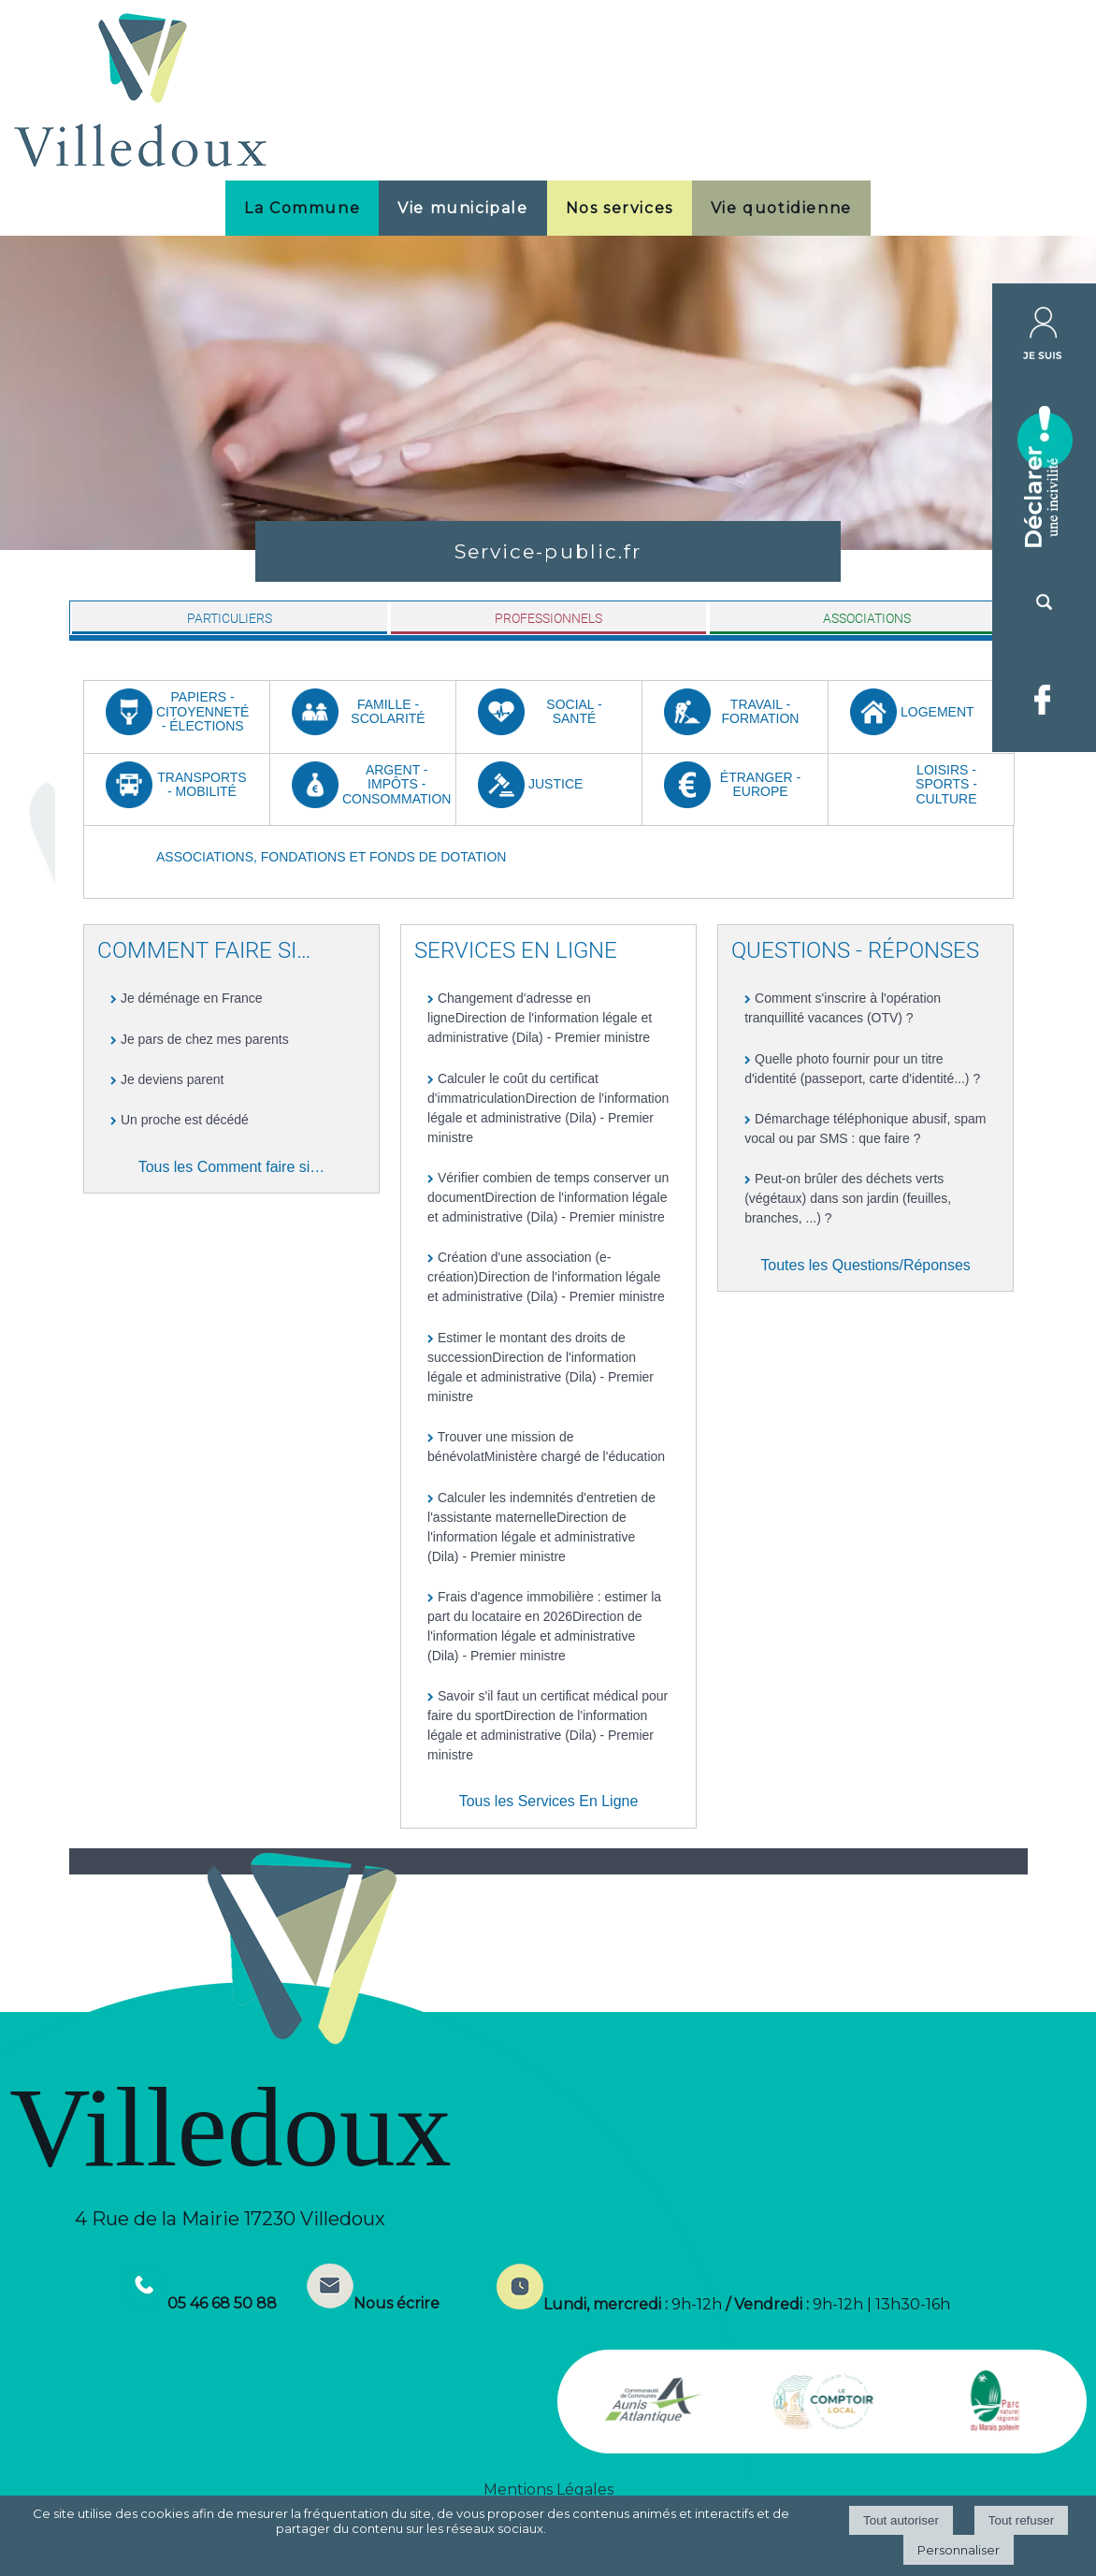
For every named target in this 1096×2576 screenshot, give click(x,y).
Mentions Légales (548, 2489)
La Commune (302, 208)
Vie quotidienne (781, 208)
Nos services (619, 208)
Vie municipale (462, 208)
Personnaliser (958, 2549)
